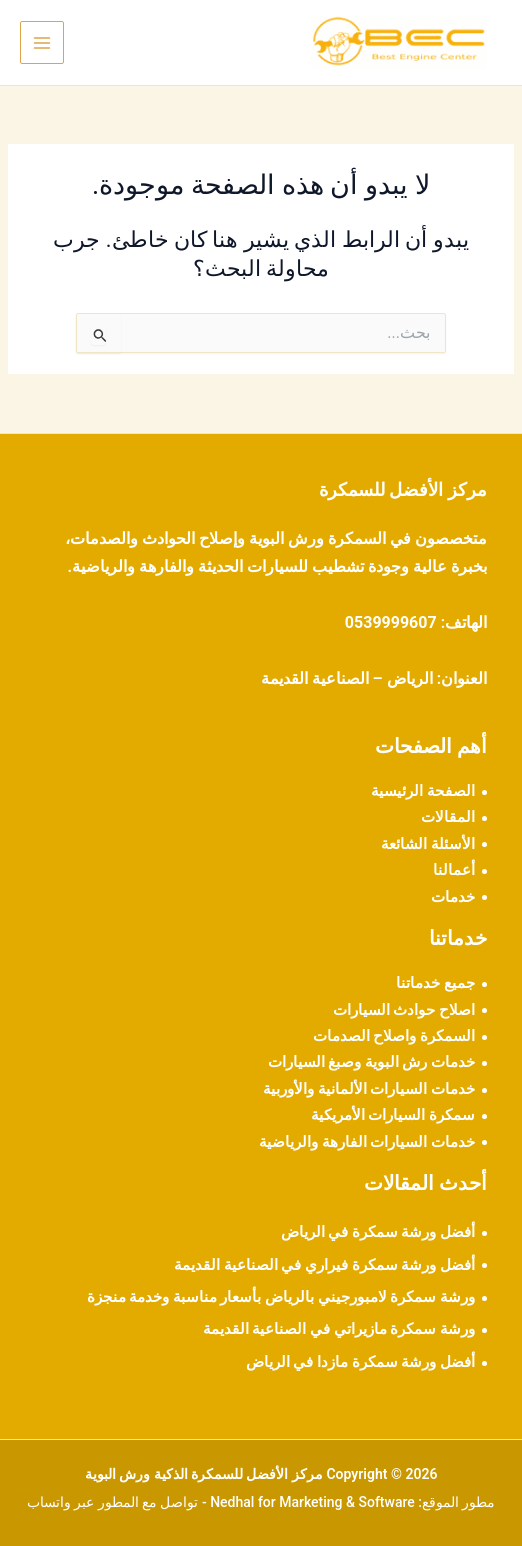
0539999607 (391, 622)
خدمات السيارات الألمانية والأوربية (369, 1089)
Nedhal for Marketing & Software (312, 1502)
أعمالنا (454, 870)
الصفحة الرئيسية (423, 791)
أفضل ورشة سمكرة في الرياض (378, 1232)
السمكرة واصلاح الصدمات (394, 1036)
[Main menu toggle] (42, 43)
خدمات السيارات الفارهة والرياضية (367, 1142)
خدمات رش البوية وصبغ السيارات (372, 1062)
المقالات (448, 817)
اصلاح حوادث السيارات (404, 1010)
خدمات (453, 897)
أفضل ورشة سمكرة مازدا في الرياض (360, 1362)
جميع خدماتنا (435, 983)
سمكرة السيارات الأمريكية (393, 1115)
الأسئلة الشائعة (428, 844)
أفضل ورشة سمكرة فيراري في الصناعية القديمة (324, 1265)
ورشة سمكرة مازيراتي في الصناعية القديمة (339, 1329)
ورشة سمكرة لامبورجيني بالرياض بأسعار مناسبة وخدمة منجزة (281, 1297)
